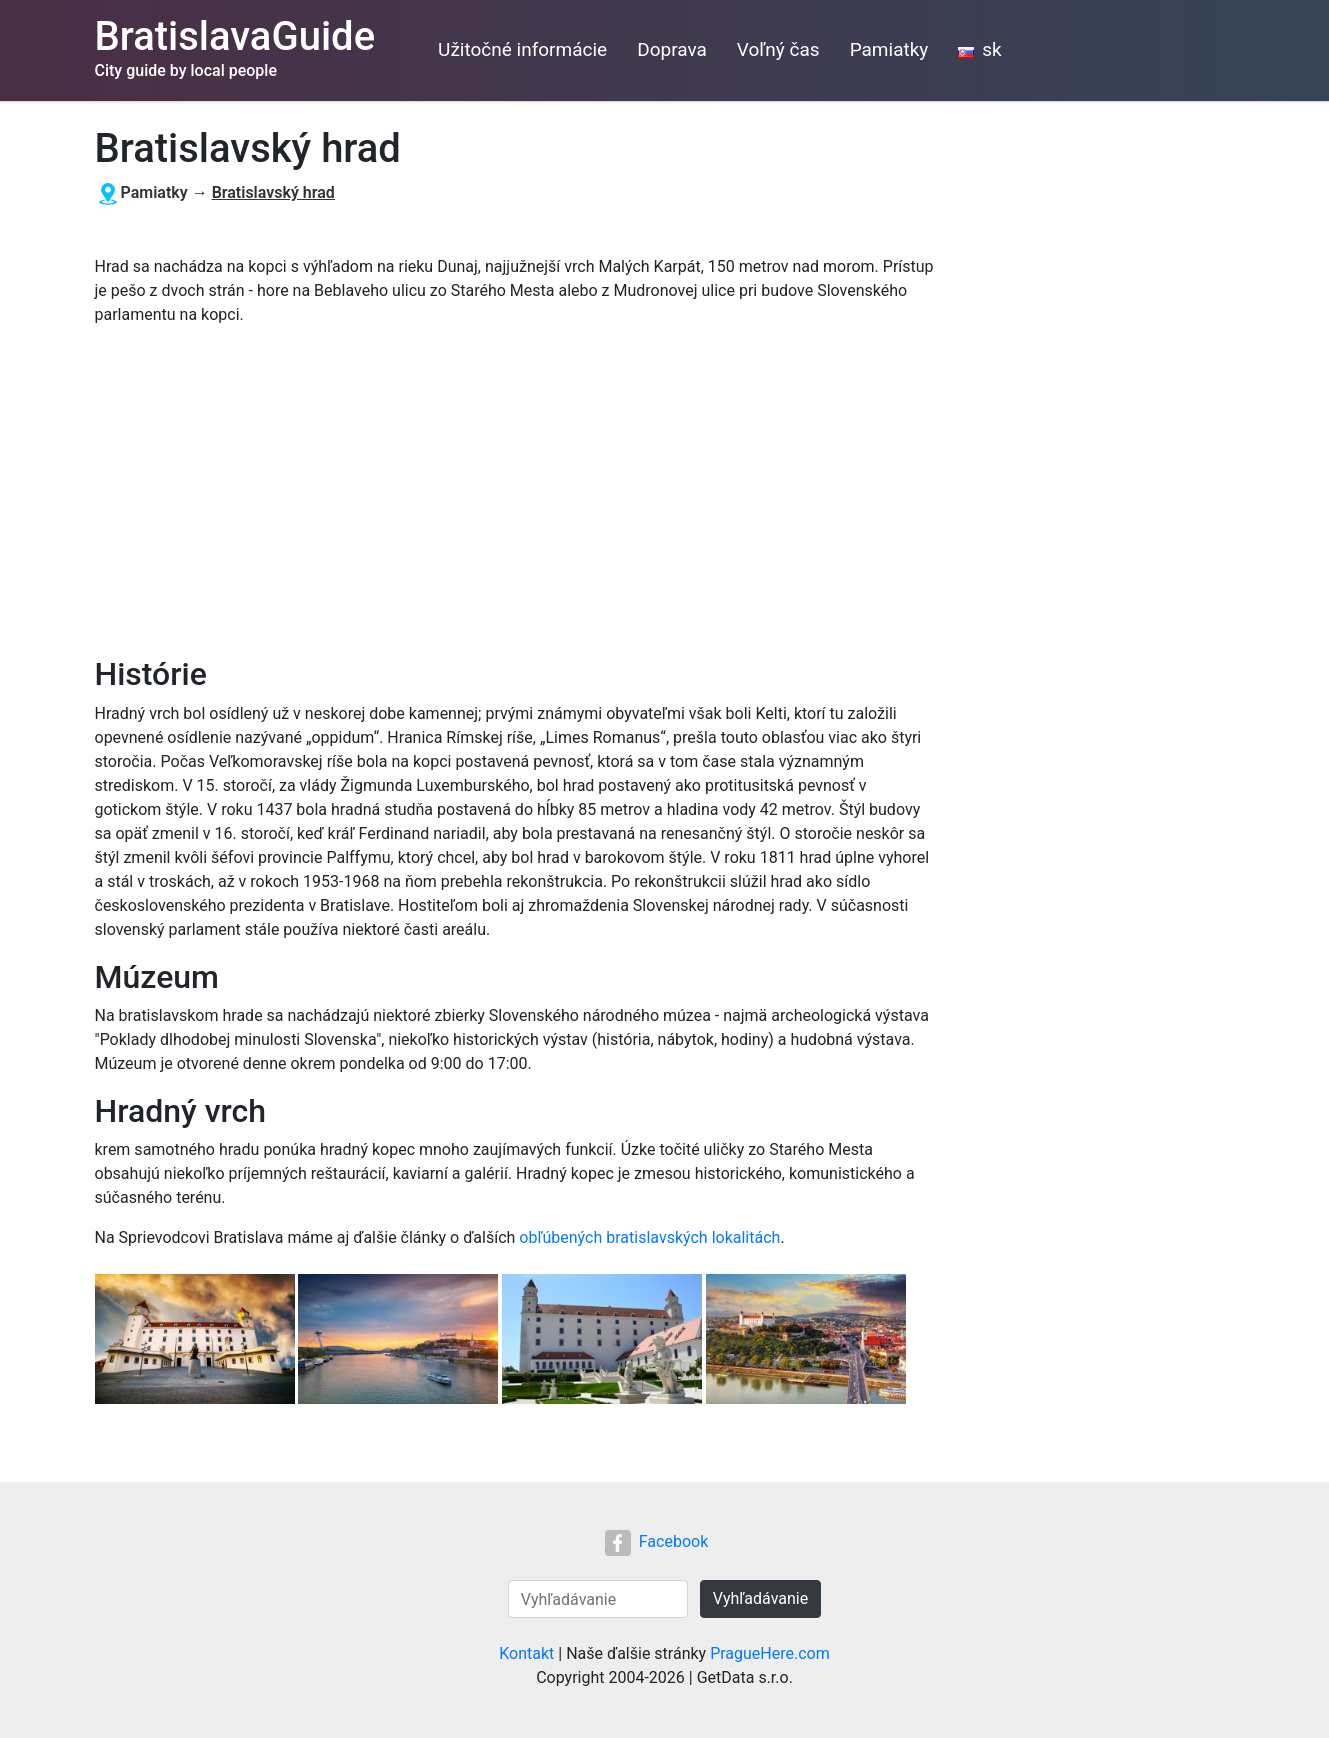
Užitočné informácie (522, 49)
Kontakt (526, 1653)
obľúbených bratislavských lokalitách (649, 1237)
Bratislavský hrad (273, 192)
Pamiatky (889, 49)
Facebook (656, 1541)
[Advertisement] (515, 491)
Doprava (672, 49)
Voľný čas (778, 49)
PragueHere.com (770, 1653)
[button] (197, 1341)
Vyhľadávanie (760, 1598)
